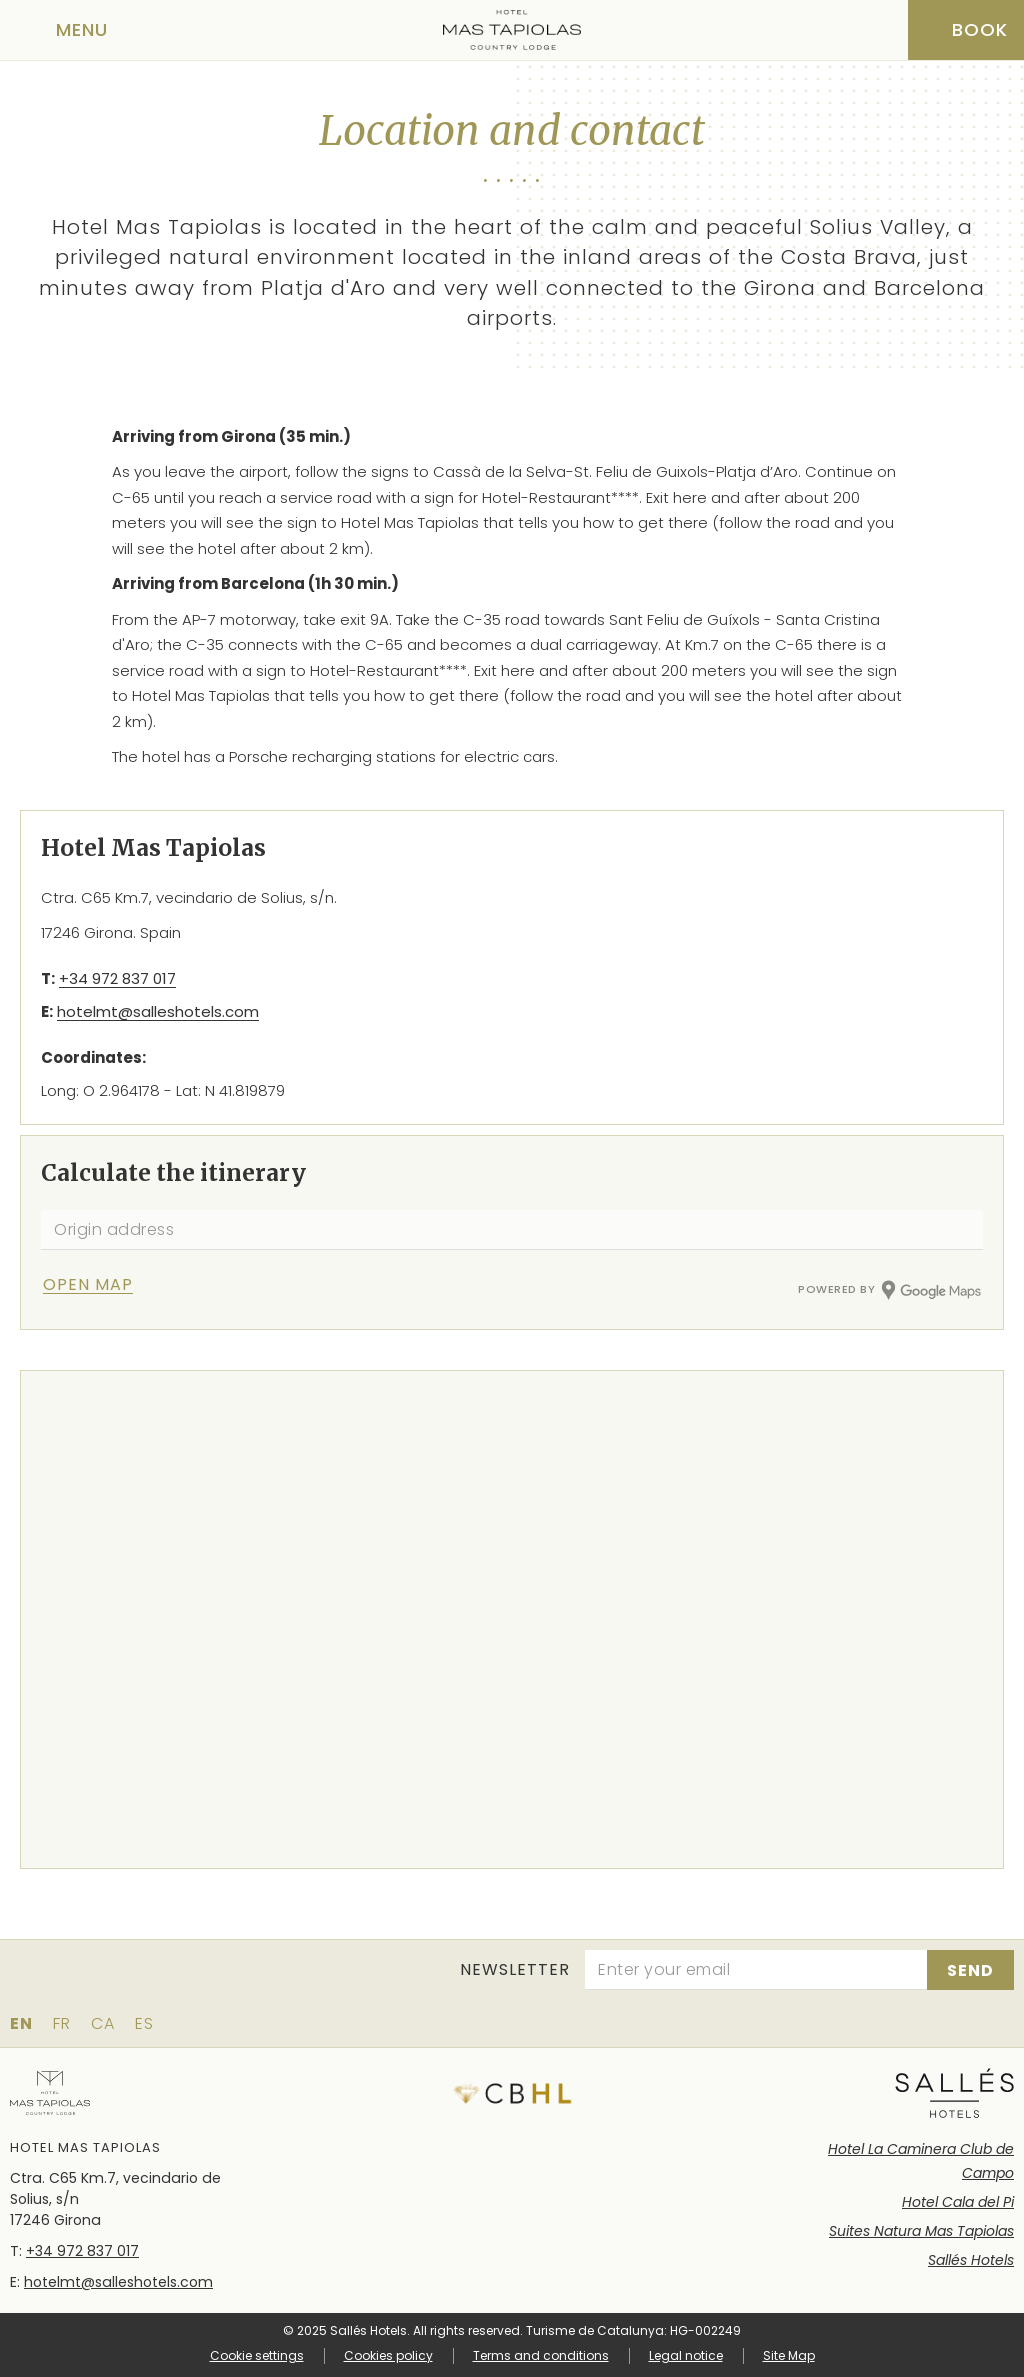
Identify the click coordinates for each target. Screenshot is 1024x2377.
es (144, 2023)
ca (103, 2023)
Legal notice (686, 2355)
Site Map (789, 2355)
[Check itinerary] (112, 1284)
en (21, 2023)
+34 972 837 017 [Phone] (117, 978)
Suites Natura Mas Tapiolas (921, 2231)
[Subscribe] (970, 1970)
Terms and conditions (541, 2355)
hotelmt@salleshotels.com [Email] (158, 1011)
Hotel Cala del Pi (958, 2202)
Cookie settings (257, 2356)
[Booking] (966, 30)
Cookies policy (388, 2355)
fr (62, 2023)
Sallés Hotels (971, 2260)
